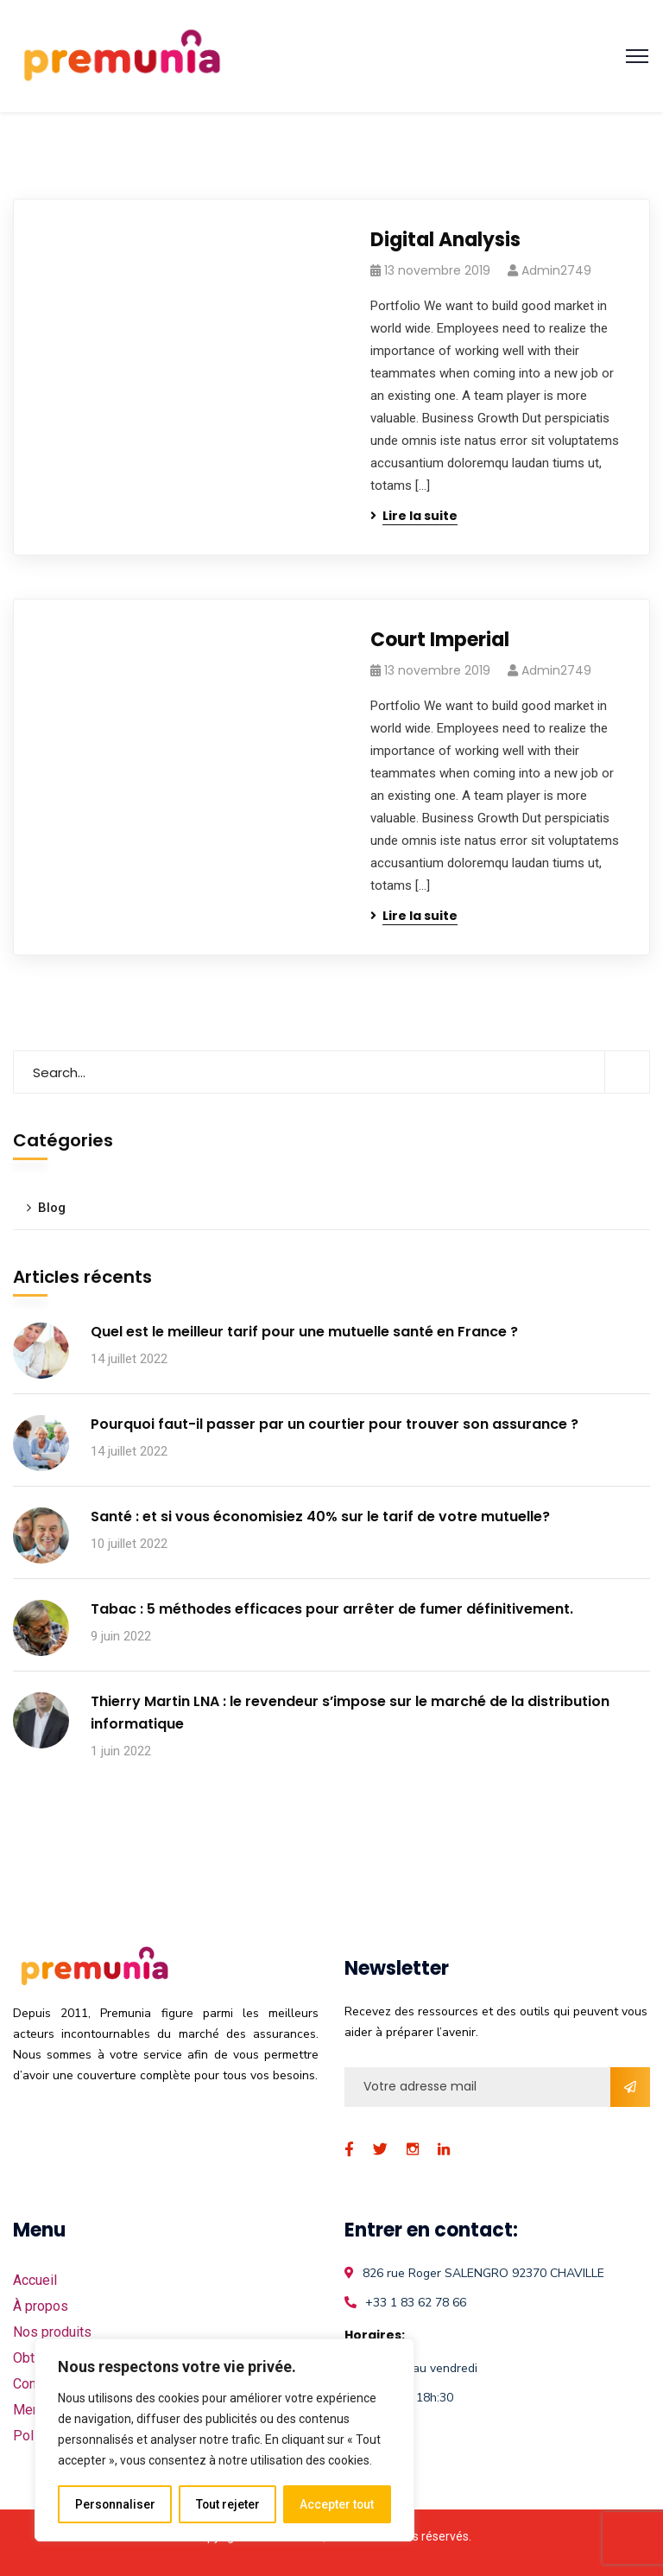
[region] (224, 2440)
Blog (52, 1207)
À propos (40, 2306)
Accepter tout (337, 2504)
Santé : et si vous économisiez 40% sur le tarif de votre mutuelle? (320, 1516)
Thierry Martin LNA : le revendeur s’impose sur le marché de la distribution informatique (350, 1712)
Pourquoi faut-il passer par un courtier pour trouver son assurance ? (334, 1424)
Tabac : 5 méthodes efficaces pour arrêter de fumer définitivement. (332, 1609)
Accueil (35, 2280)
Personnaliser (114, 2504)
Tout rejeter (227, 2504)
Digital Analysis (445, 239)
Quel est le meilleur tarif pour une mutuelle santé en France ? (304, 1332)
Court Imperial (439, 639)
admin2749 (556, 270)
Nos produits (52, 2332)
